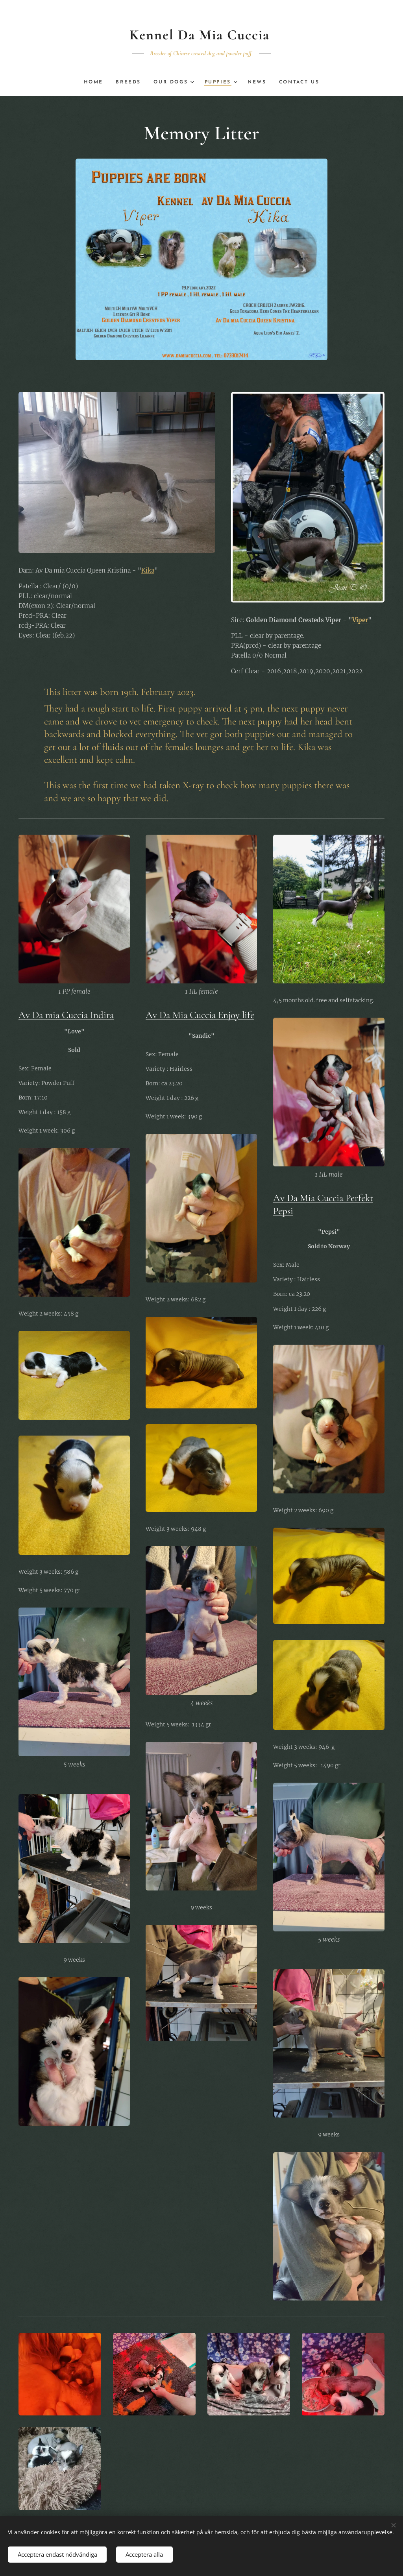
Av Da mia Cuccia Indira (66, 1015)
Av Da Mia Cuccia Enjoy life (200, 1015)
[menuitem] (92, 82)
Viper (360, 619)
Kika (147, 570)
